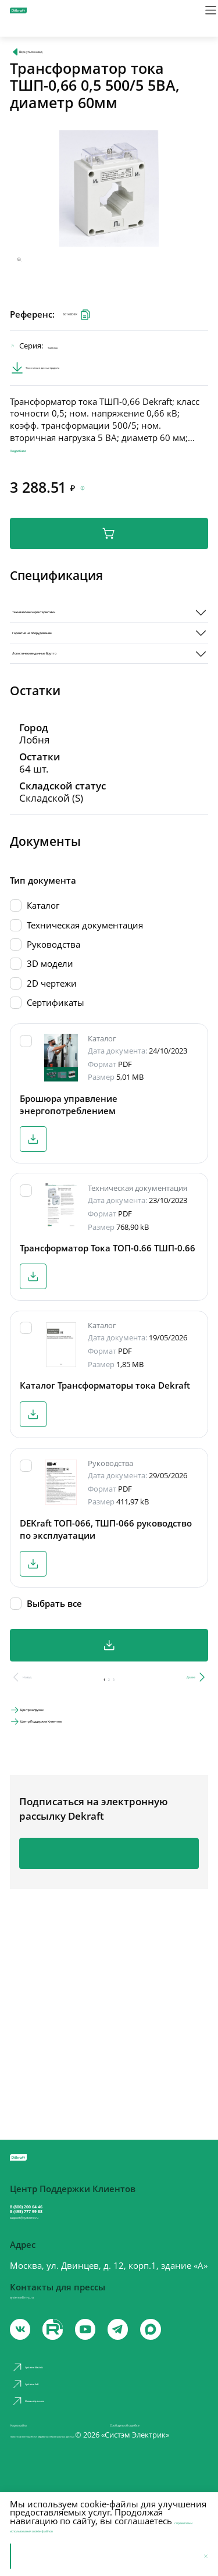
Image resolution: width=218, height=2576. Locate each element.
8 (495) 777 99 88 (58, 2219)
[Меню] (201, 17)
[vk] (23, 2364)
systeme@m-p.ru (44, 2326)
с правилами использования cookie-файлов (100, 2525)
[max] (190, 2364)
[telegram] (148, 2364)
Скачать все (109, 1710)
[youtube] (65, 2364)
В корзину (109, 563)
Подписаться (109, 1933)
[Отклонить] (201, 2555)
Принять (37, 2556)
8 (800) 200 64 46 (58, 2205)
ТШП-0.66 (74, 358)
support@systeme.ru (58, 2239)
